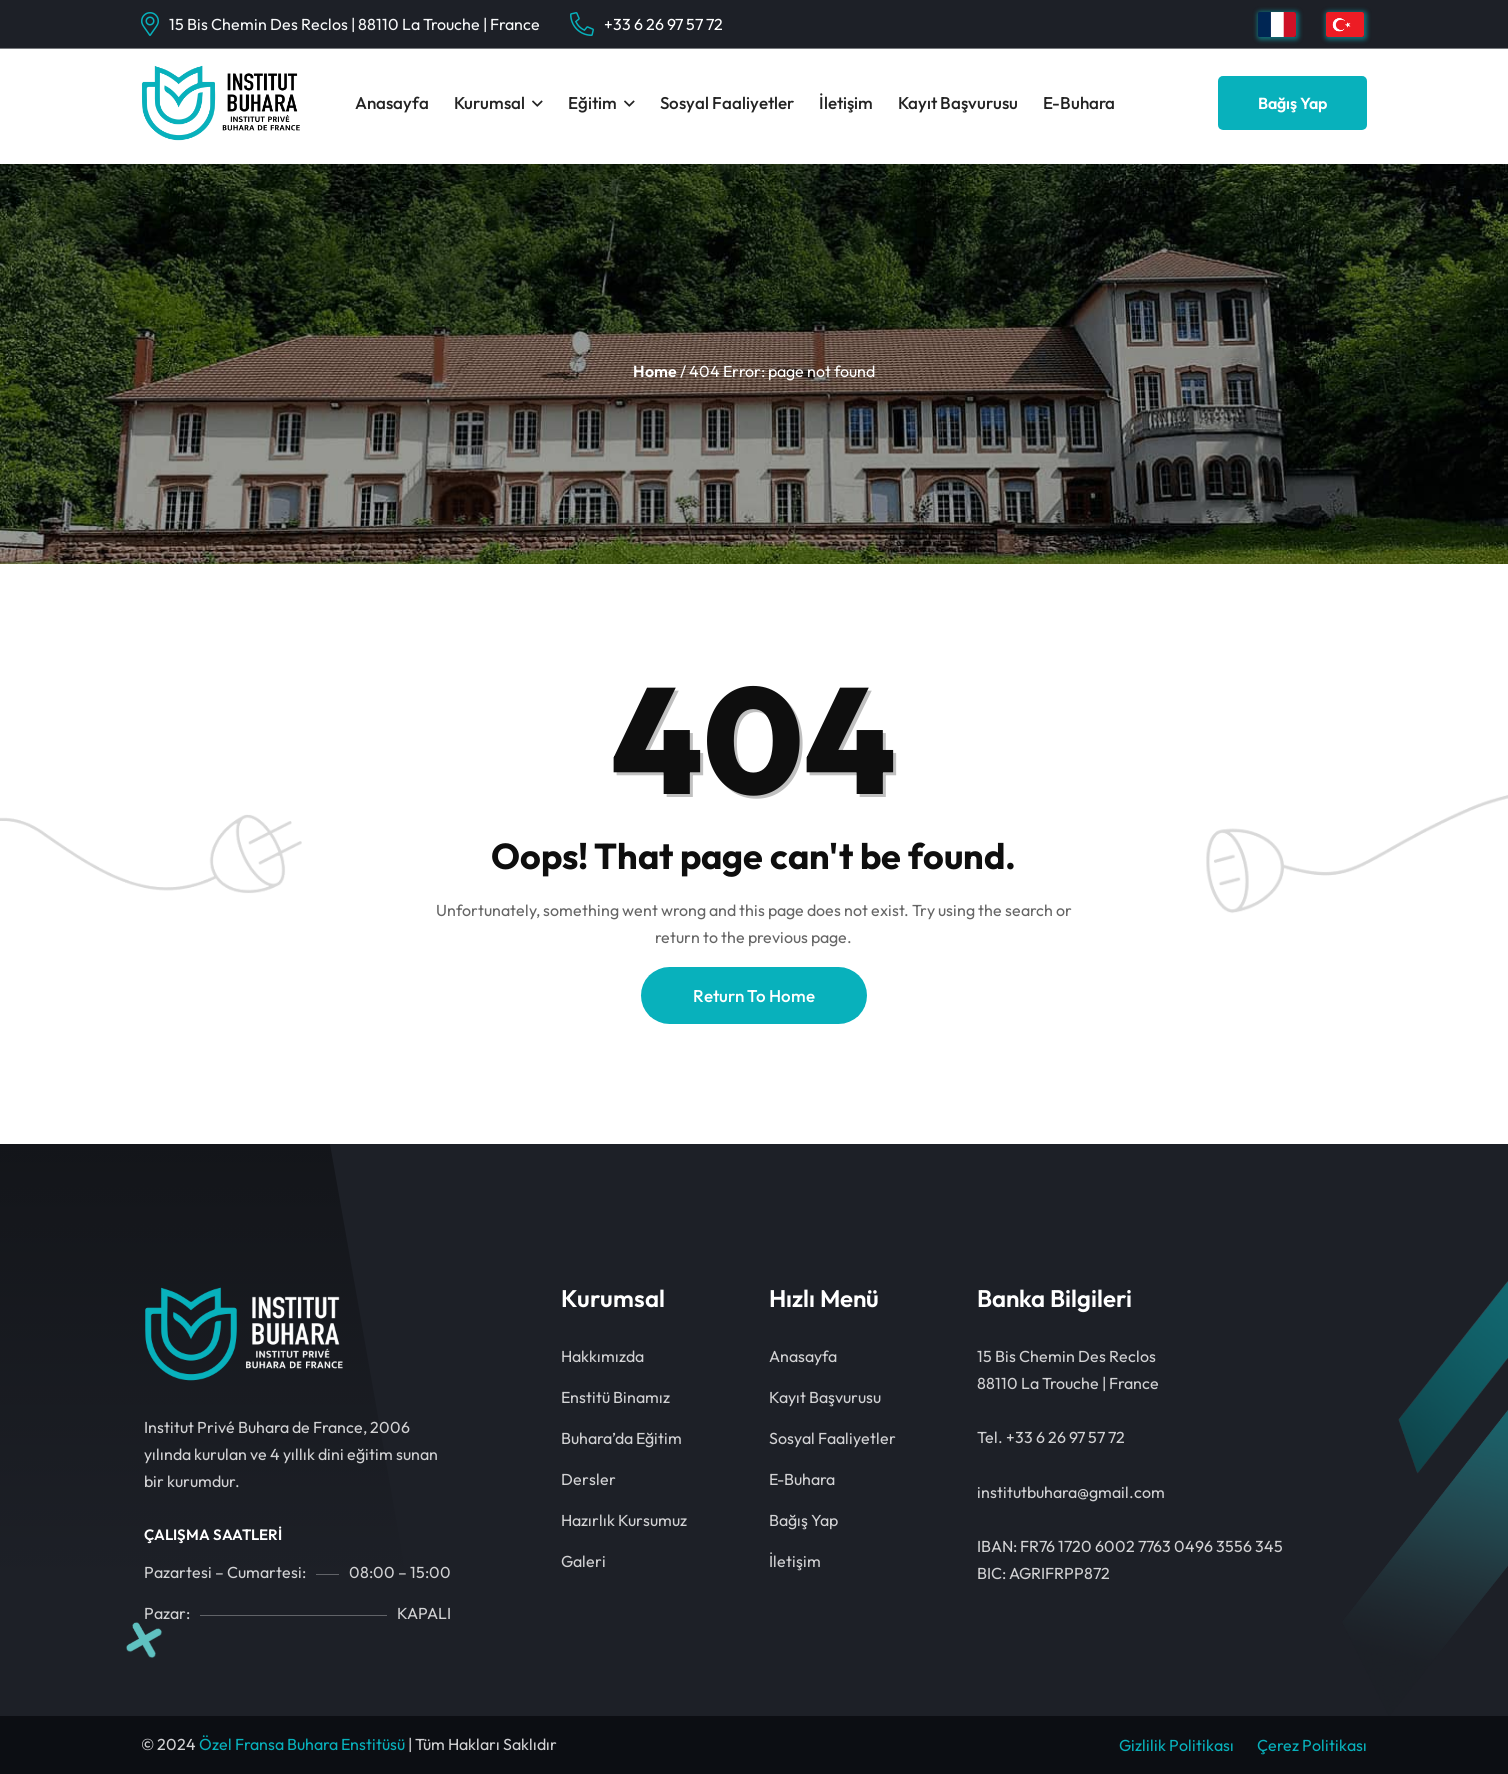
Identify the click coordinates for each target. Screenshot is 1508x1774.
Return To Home (754, 995)
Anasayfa (392, 102)
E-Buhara (1079, 102)
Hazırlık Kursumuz (624, 1520)
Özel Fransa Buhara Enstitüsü (302, 1744)
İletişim (846, 102)
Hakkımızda (602, 1356)
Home (655, 371)
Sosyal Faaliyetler (727, 102)
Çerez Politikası (1312, 1745)
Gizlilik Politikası (1176, 1745)
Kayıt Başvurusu (958, 102)
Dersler (588, 1479)
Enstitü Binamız (615, 1397)
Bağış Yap (1292, 103)
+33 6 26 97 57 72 (663, 24)
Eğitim (592, 102)
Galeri (583, 1561)
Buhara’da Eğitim (621, 1438)
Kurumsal (489, 102)
